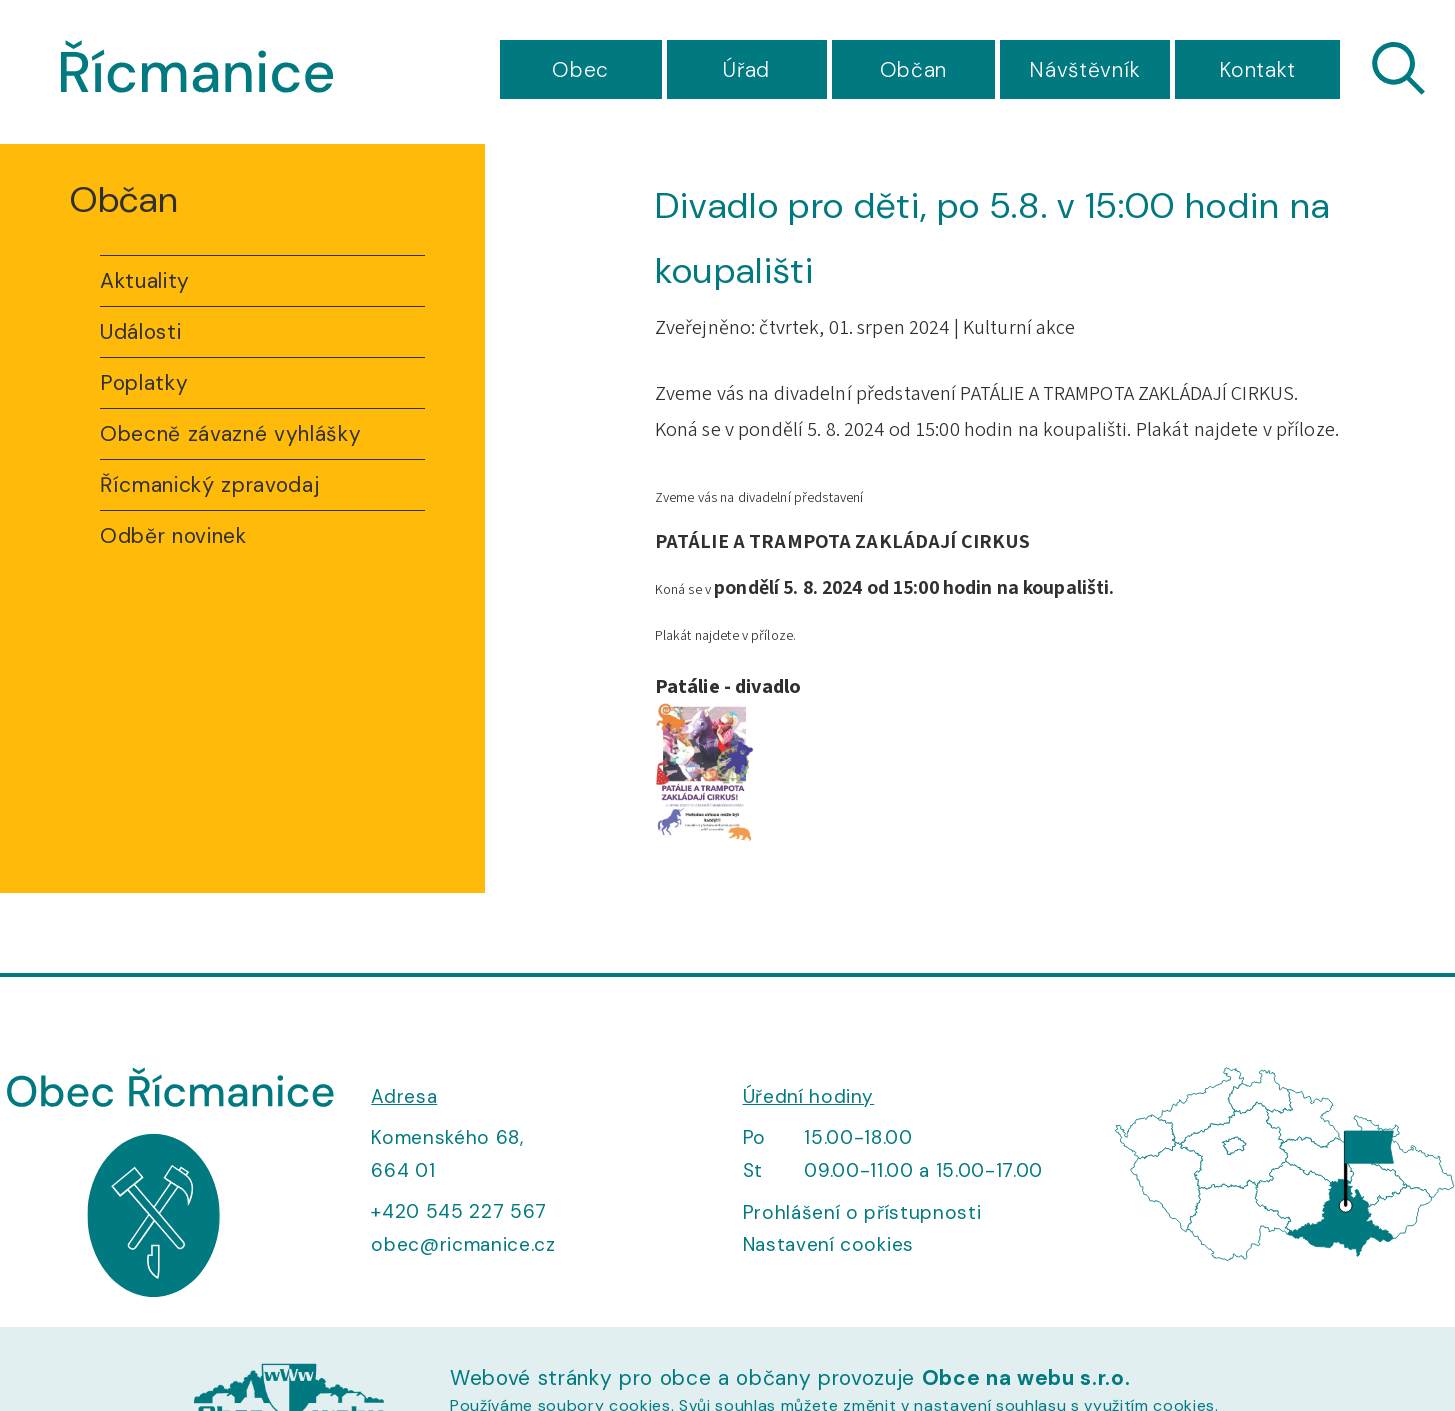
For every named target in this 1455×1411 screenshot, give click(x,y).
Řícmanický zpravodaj (209, 485)
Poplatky (144, 383)
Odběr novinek (173, 536)
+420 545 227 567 (459, 1211)
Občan (913, 70)
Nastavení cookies (828, 1244)
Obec (580, 70)
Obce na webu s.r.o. (1026, 1378)
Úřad (746, 70)
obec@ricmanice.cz (463, 1244)
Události (140, 332)
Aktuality (145, 281)
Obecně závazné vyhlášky (230, 434)
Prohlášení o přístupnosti (862, 1212)
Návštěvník (1085, 70)
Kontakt (1257, 70)
